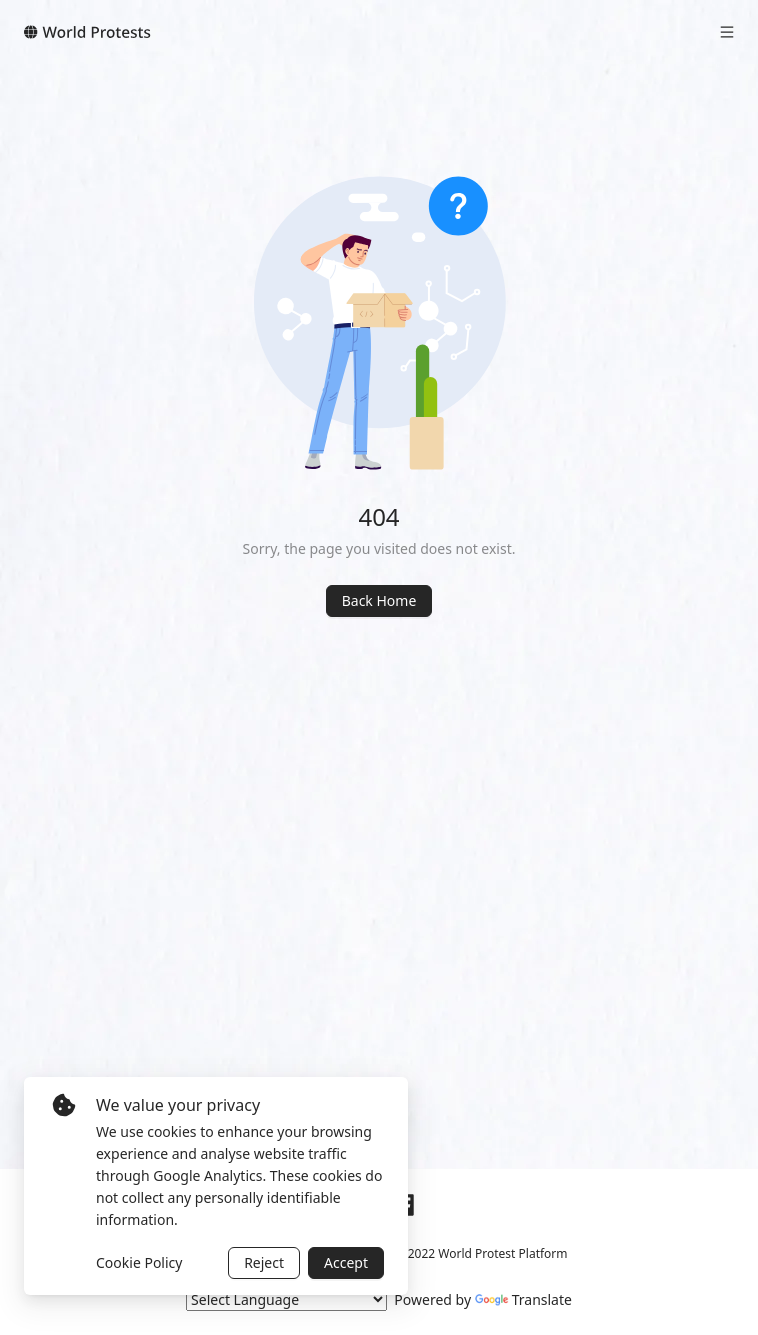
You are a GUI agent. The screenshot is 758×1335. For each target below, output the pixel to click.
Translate (523, 1299)
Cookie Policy (139, 1262)
